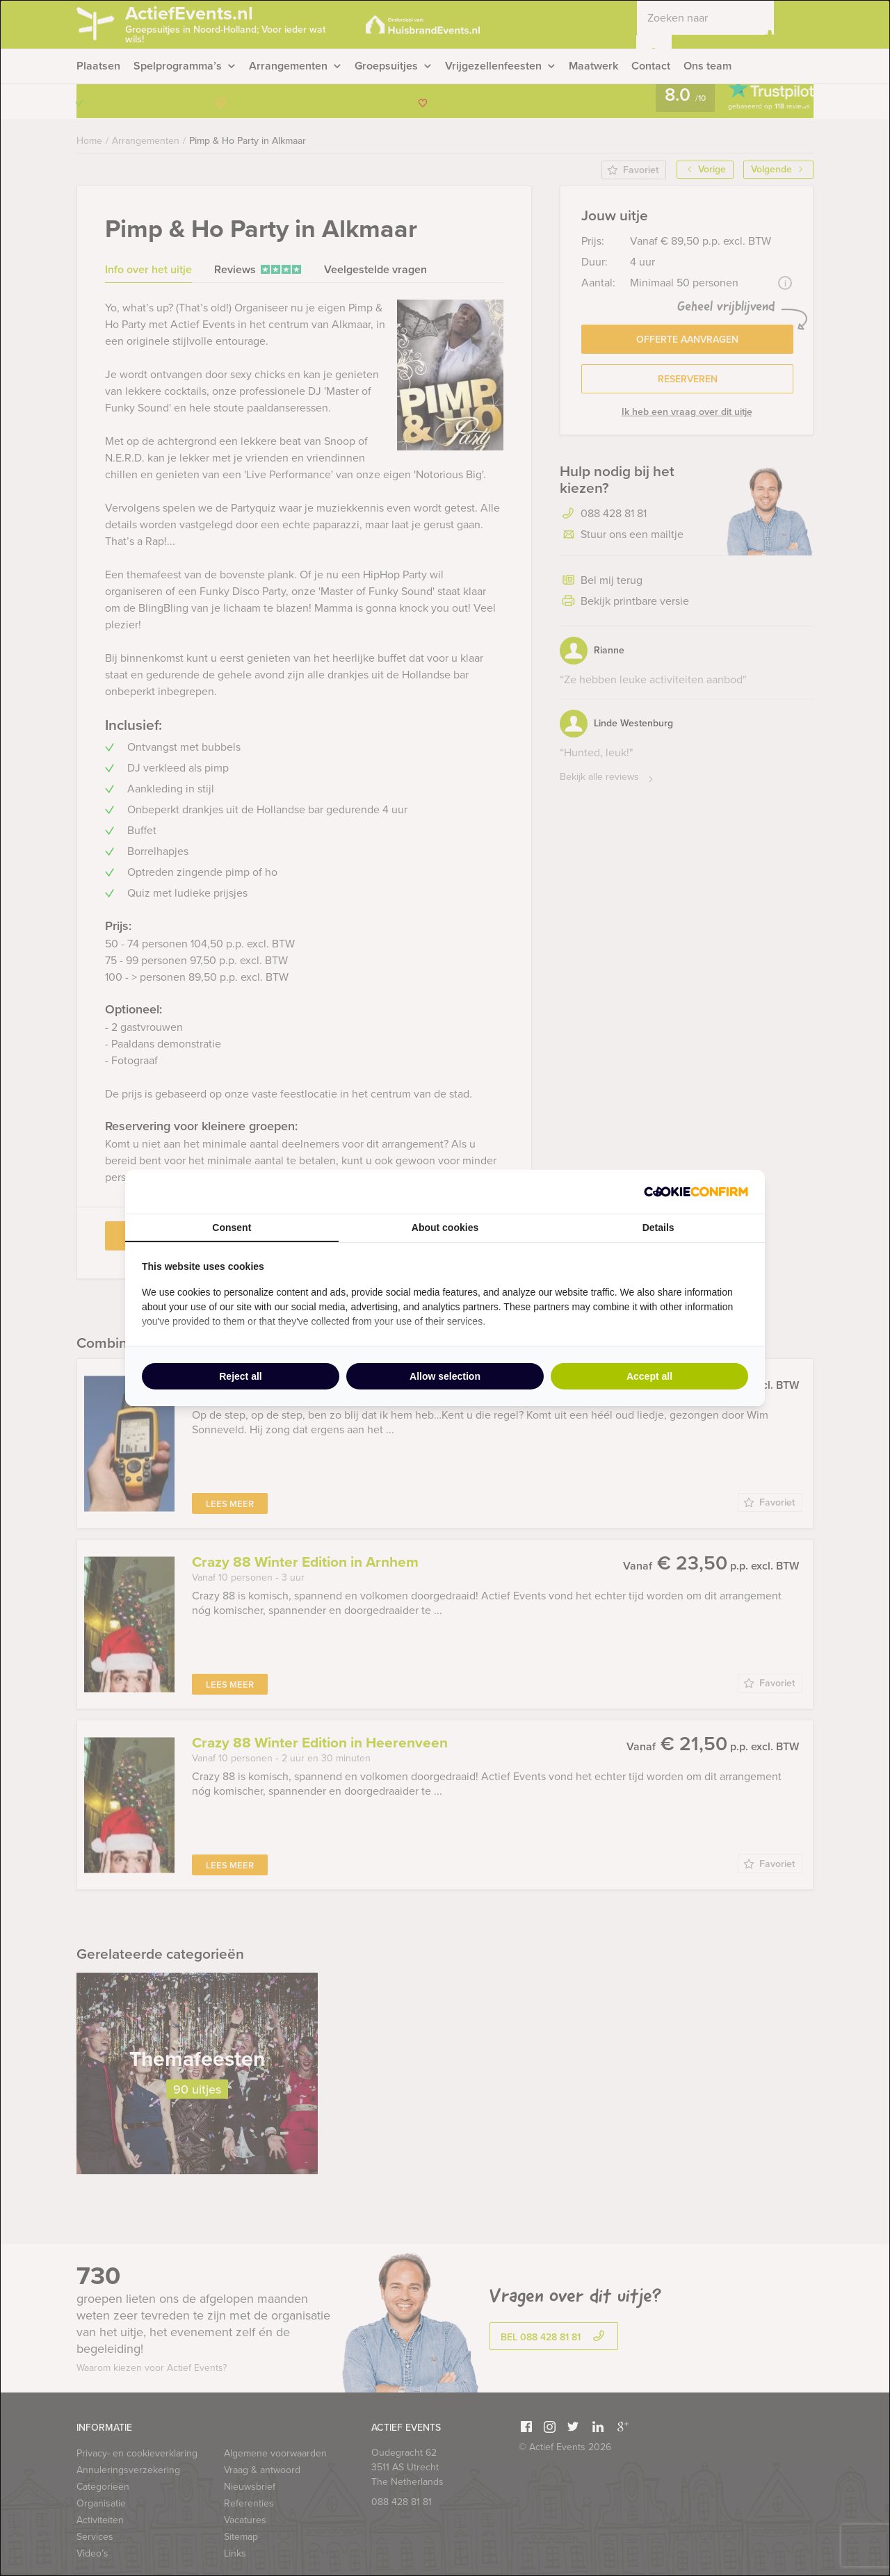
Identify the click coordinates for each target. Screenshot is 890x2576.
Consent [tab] (231, 1227)
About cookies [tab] (445, 1227)
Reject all (240, 1376)
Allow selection (445, 1376)
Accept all (649, 1376)
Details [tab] (658, 1227)
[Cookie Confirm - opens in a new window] (696, 1192)
